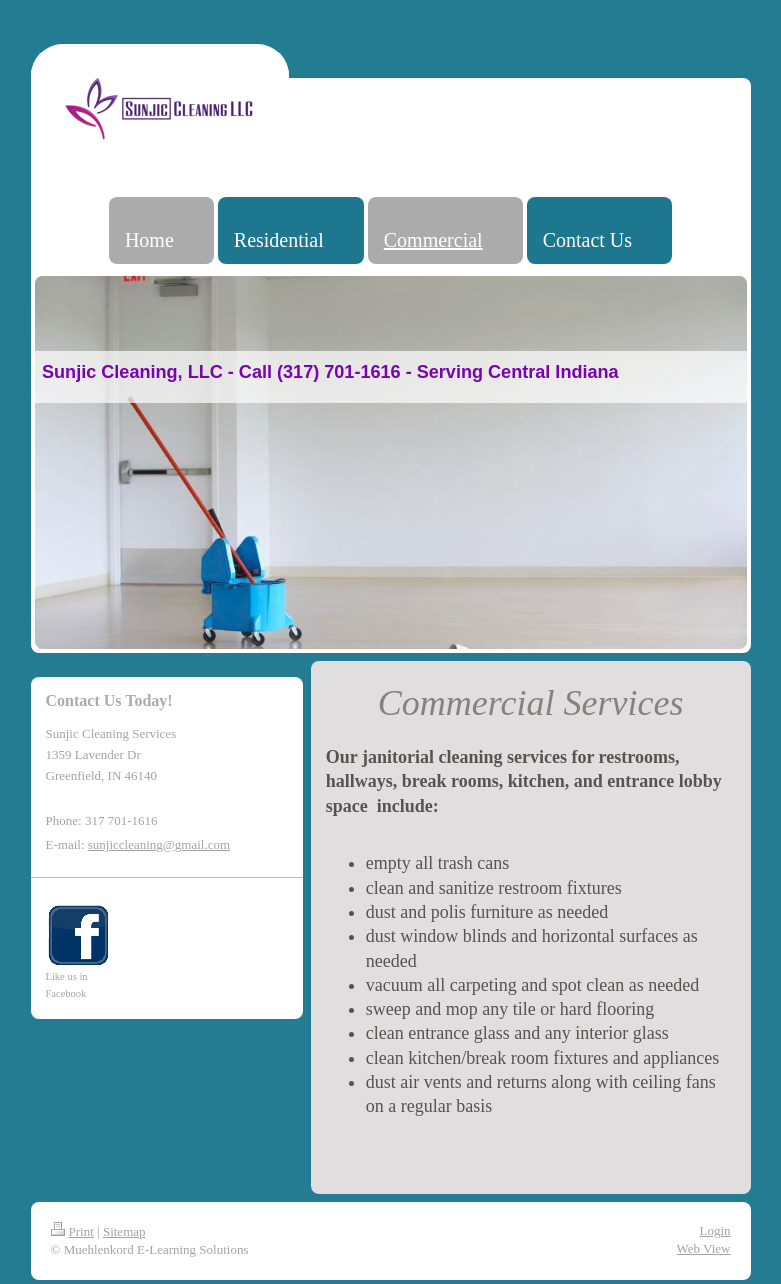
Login (714, 1230)
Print (72, 1231)
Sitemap (124, 1231)
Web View (704, 1248)
